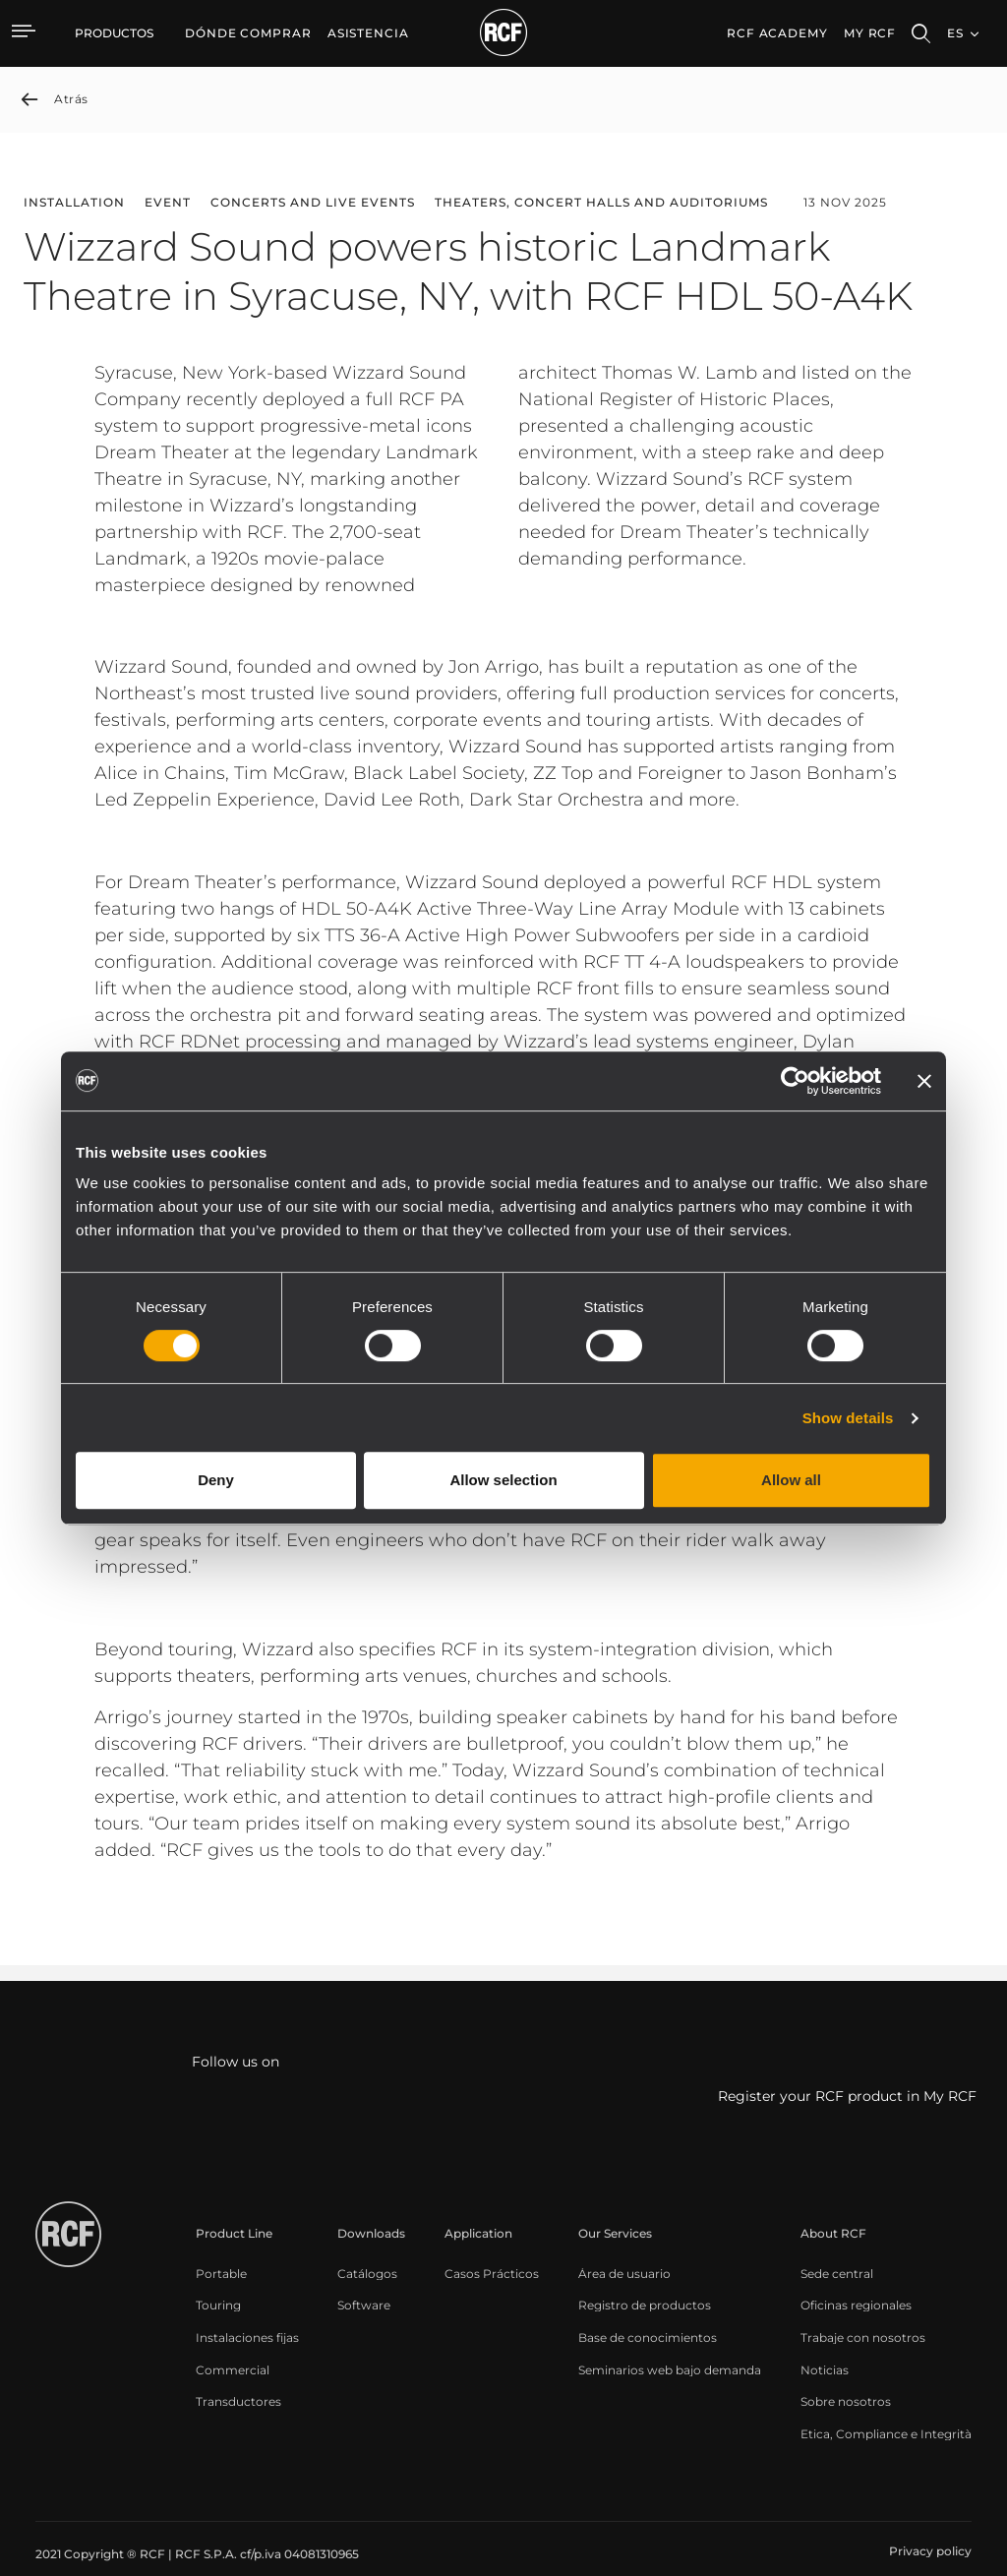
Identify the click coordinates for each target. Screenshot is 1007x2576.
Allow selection (503, 1479)
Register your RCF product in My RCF (847, 2096)
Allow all (791, 1479)
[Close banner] (924, 1081)
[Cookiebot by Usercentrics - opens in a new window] (795, 1081)
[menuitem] (248, 33)
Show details (848, 1417)
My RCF (870, 33)
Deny (216, 1479)
